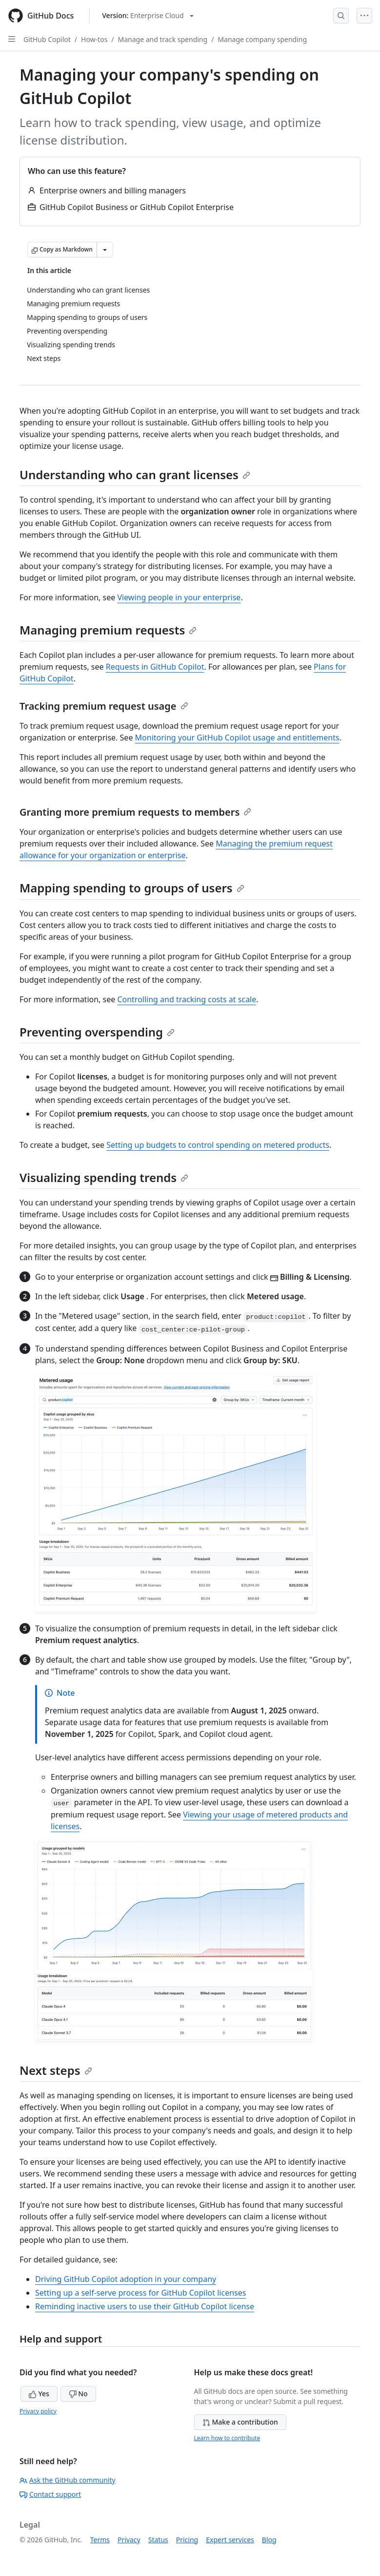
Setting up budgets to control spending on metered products (217, 1145)
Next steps (56, 2070)
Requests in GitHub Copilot (155, 666)
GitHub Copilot (47, 39)
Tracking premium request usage (104, 706)
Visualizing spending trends (104, 1177)
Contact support (50, 2494)
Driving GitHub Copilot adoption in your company (125, 2279)
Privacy (129, 2539)
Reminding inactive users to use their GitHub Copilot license (144, 2306)
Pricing (187, 2539)
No (78, 2393)
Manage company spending (262, 39)
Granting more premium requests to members (135, 812)
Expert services (230, 2539)
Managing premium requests (108, 630)
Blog (269, 2539)
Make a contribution (240, 2422)
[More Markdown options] (105, 249)
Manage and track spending (163, 39)
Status (158, 2539)
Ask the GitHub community (68, 2480)
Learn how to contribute (227, 2438)
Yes (39, 2393)
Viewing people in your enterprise (178, 597)
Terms (100, 2539)
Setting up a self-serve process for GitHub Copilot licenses (140, 2292)
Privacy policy (38, 2411)
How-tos (94, 39)
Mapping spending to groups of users (132, 888)
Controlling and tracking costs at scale (186, 999)
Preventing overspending (97, 1032)
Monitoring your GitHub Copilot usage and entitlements (237, 737)
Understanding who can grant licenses (135, 474)
